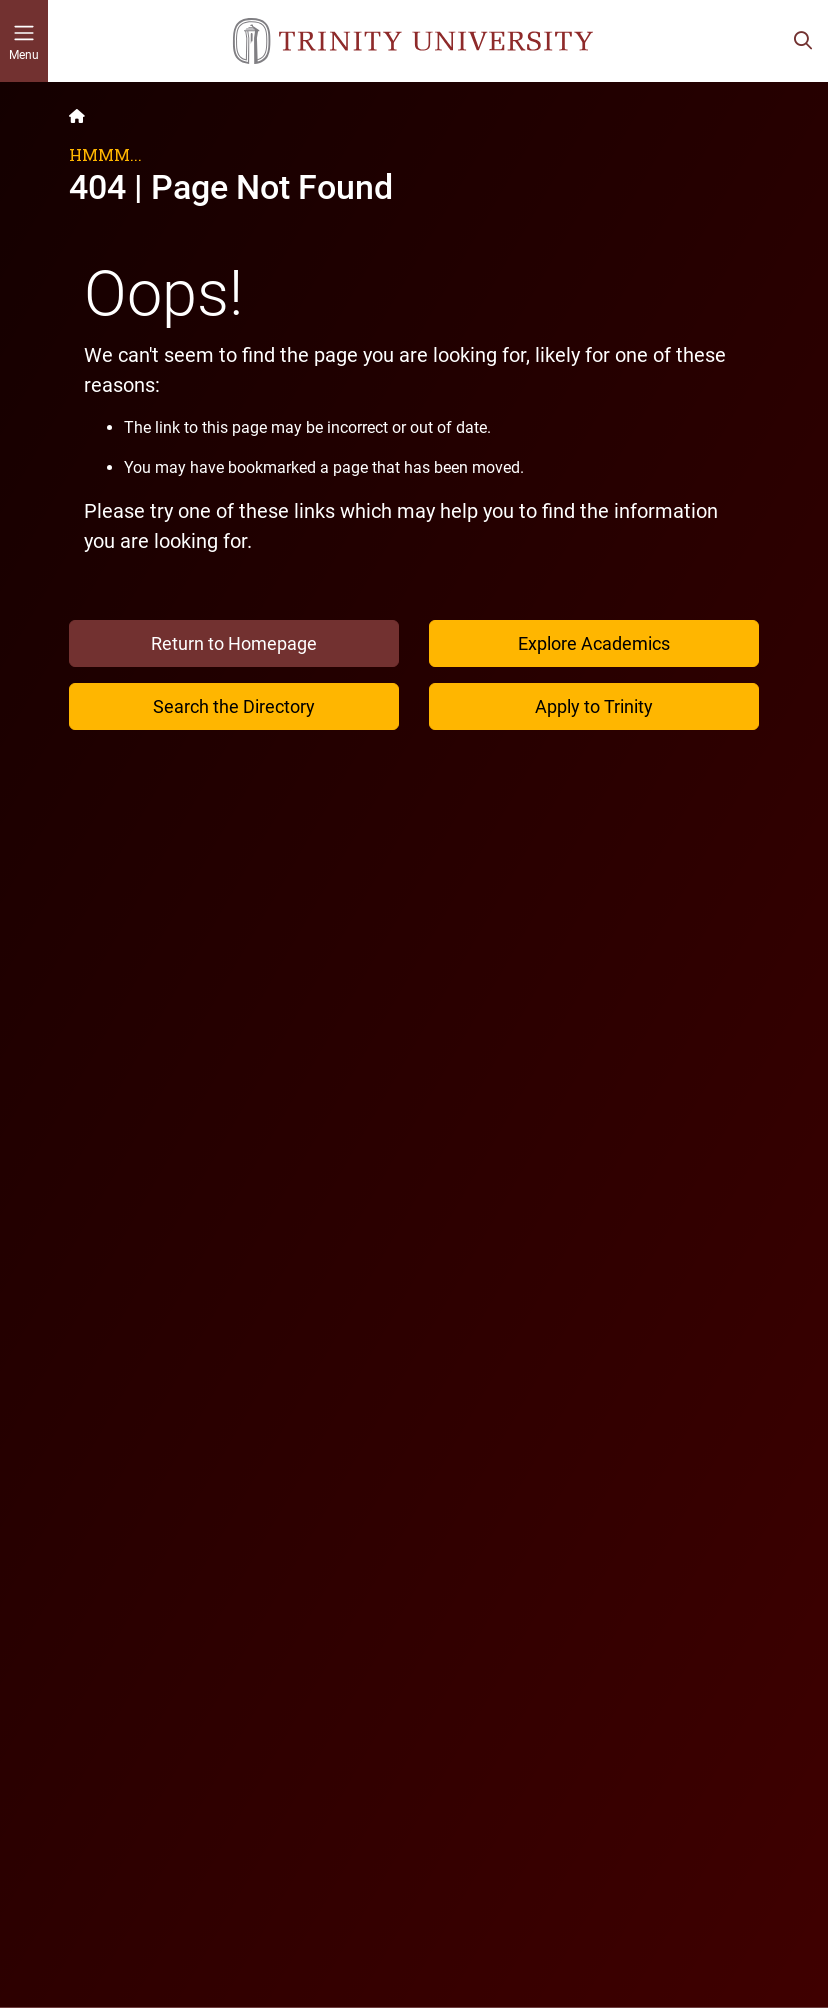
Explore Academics (594, 643)
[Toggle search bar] (803, 41)
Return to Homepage (234, 643)
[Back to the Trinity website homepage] (77, 116)
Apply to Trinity (594, 706)
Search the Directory (234, 706)
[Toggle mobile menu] (24, 41)
